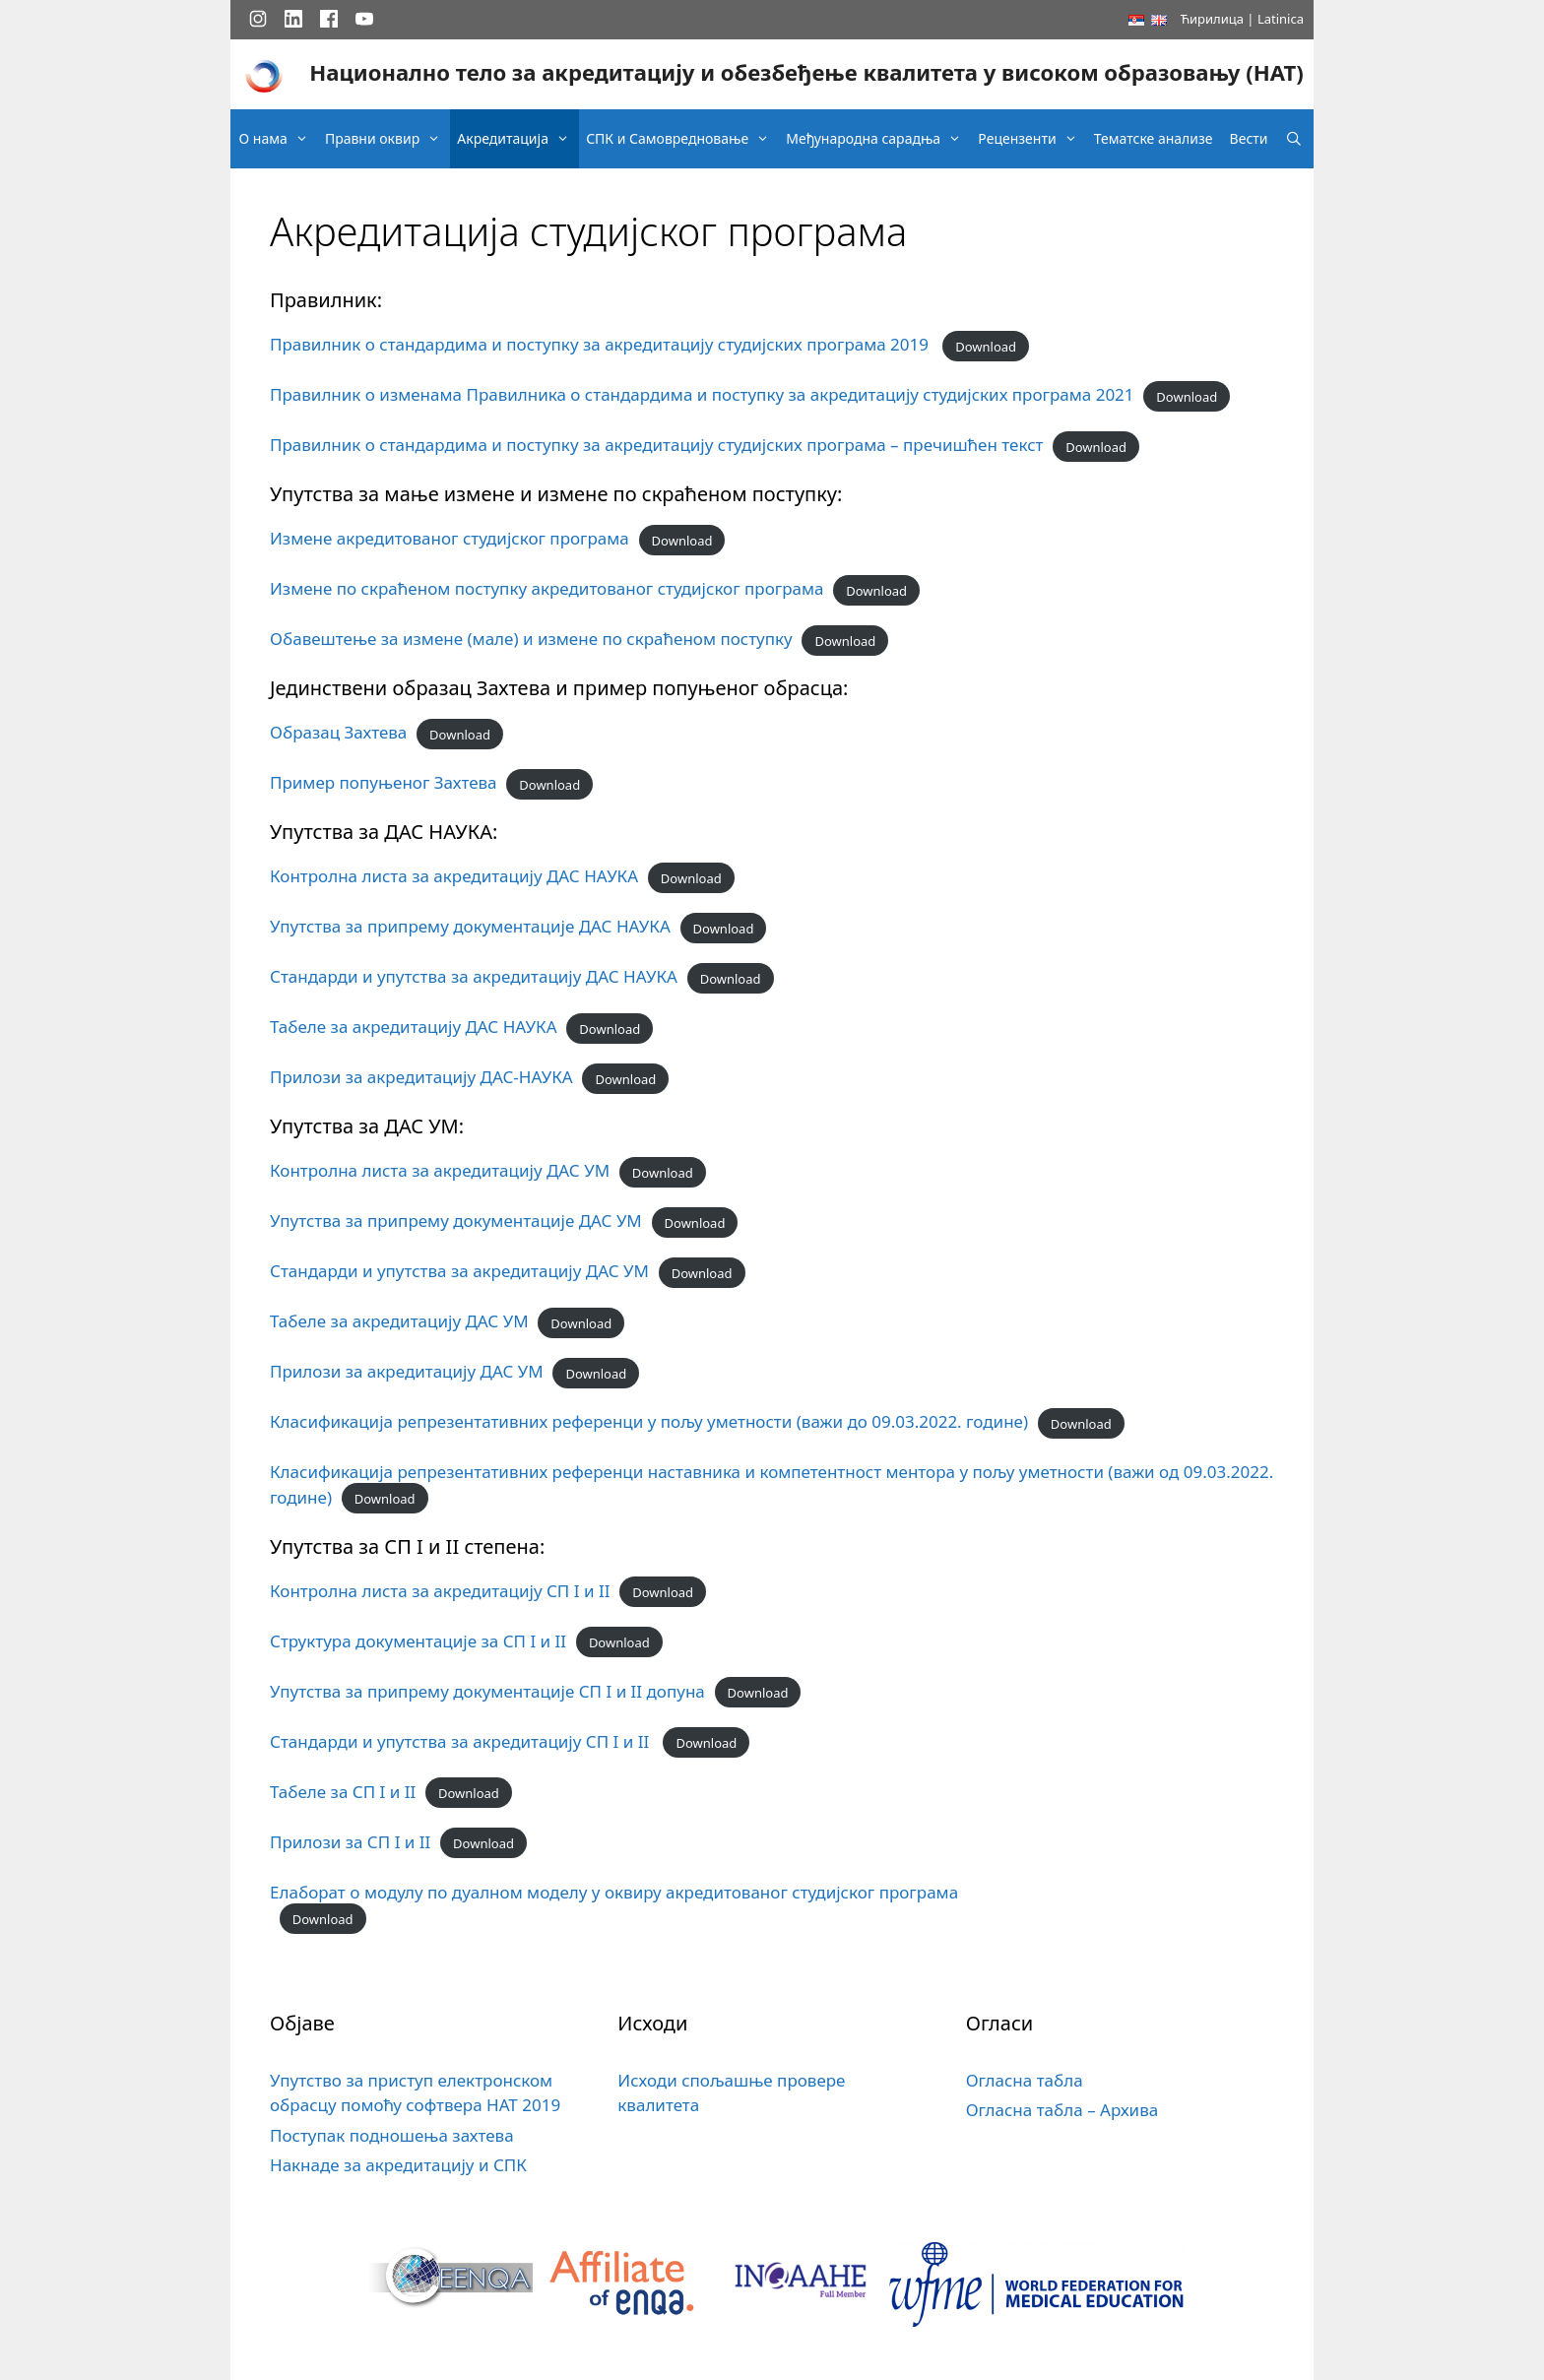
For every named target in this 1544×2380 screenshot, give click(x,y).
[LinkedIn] (293, 19)
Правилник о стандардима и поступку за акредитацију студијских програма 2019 (601, 344)
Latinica (1280, 19)
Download (985, 345)
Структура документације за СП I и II (418, 1641)
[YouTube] (364, 19)
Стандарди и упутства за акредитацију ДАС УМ (459, 1270)
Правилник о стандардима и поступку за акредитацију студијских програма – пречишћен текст (656, 444)
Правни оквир (387, 138)
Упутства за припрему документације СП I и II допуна (487, 1691)
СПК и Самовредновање (682, 138)
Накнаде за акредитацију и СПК (398, 2165)
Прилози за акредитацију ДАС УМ (407, 1371)
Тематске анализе (1153, 138)
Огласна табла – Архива (1062, 2109)
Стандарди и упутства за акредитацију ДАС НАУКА (473, 976)
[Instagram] (258, 19)
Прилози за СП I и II (350, 1842)
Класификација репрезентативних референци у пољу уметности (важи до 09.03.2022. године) (649, 1421)
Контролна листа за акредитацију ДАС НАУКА (454, 876)
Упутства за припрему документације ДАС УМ (456, 1220)
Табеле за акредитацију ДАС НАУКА (413, 1026)
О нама (278, 138)
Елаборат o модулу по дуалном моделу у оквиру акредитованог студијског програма (614, 1892)
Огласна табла (1024, 2080)
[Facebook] (329, 19)
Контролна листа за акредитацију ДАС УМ (440, 1170)
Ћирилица (1212, 19)
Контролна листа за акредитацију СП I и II (440, 1590)
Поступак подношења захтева (392, 2135)
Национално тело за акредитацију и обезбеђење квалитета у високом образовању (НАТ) (806, 72)
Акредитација (518, 138)
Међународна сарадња (878, 138)
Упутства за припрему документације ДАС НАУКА (470, 926)
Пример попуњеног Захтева (383, 782)
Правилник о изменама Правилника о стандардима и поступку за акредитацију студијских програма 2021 (702, 394)
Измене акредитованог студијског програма (449, 538)
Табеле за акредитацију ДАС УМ (399, 1321)
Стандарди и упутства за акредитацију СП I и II (462, 1741)
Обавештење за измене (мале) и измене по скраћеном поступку (531, 638)
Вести (1249, 138)
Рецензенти (1032, 138)
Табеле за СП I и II (343, 1791)
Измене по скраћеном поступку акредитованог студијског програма (547, 588)
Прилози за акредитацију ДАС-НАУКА (421, 1076)
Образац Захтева (338, 732)
